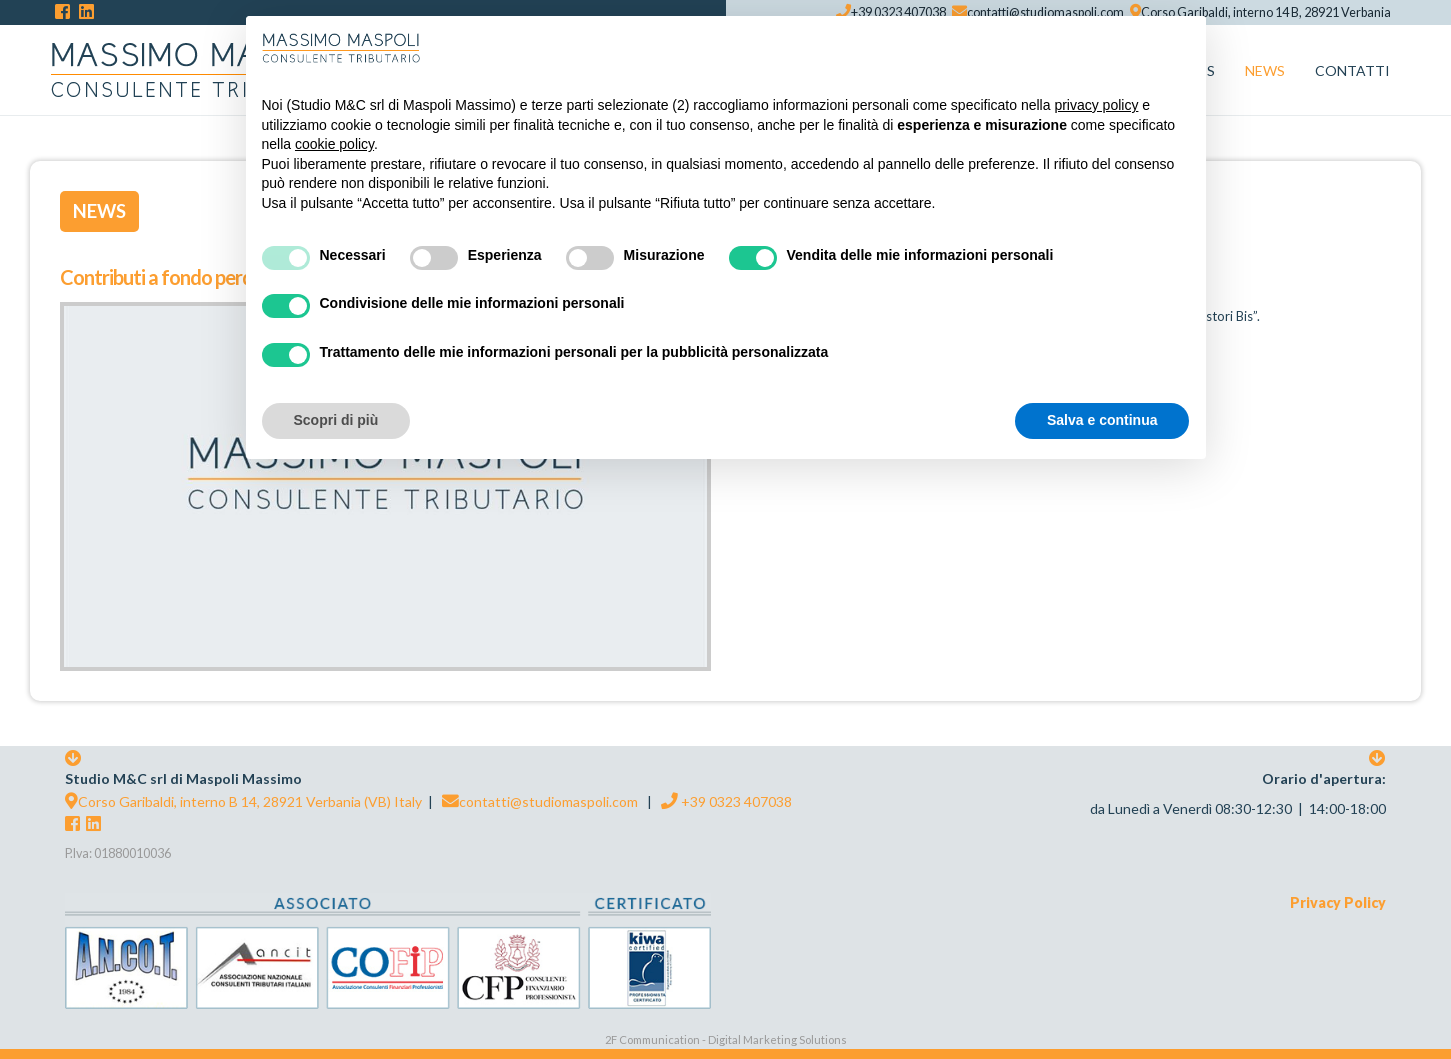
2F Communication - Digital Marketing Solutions (726, 1039)
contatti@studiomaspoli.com (540, 801)
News (99, 211)
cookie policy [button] (334, 144)
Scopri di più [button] (336, 420)
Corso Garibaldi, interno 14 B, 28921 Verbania (1260, 12)
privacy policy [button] (1096, 105)
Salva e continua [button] (1102, 420)
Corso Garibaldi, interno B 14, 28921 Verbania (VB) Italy (243, 801)
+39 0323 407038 (726, 801)
